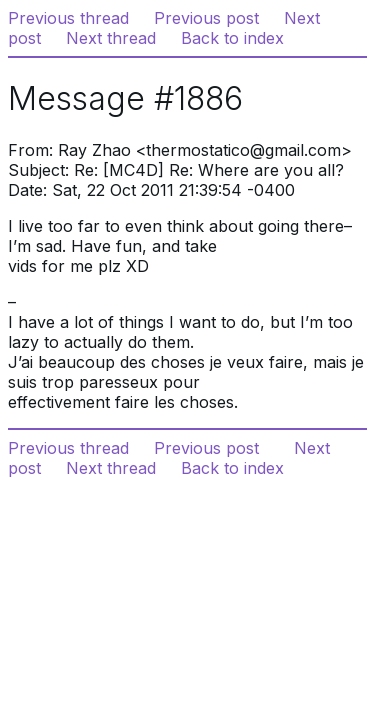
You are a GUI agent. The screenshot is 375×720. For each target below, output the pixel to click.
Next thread (111, 38)
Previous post (206, 18)
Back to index (232, 38)
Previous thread (68, 18)
